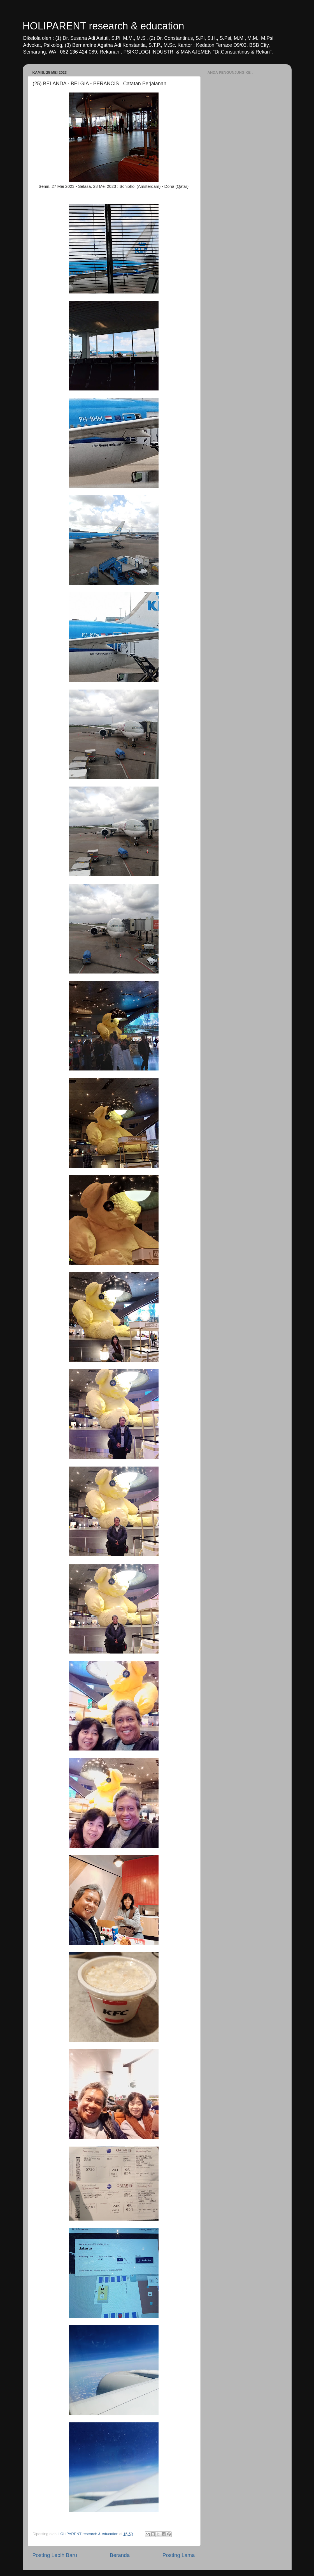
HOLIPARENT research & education (103, 26)
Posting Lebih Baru (54, 2555)
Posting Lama (178, 2555)
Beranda (120, 2555)
